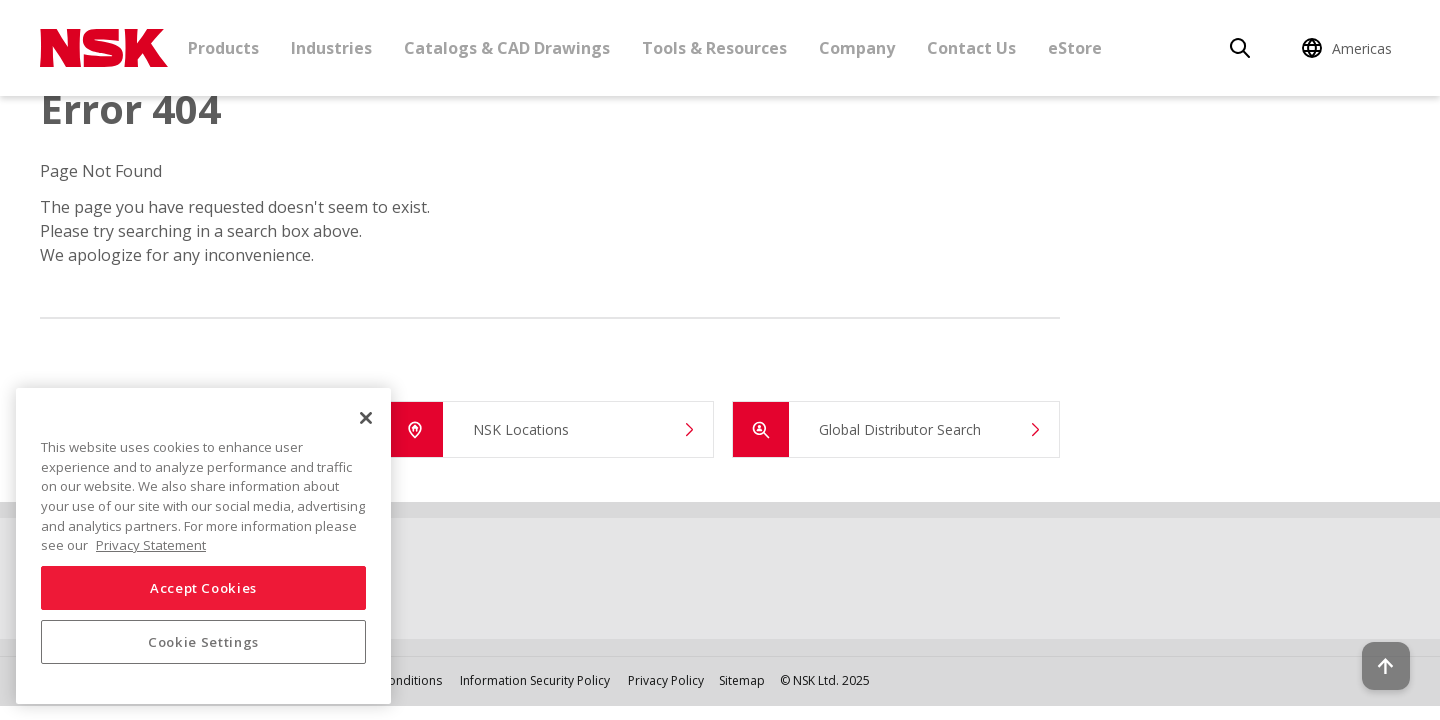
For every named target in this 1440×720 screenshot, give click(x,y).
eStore (1075, 48)
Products (223, 48)
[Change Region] (1350, 48)
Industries (331, 48)
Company (857, 48)
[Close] (366, 418)
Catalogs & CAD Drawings (507, 48)
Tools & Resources (714, 48)
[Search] (1240, 48)
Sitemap (742, 680)
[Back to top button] (1376, 648)
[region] (203, 546)
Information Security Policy (535, 680)
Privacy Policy (666, 680)
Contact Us (971, 48)
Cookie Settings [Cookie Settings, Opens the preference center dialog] (203, 642)
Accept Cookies (203, 588)
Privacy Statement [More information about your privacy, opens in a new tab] (151, 545)
